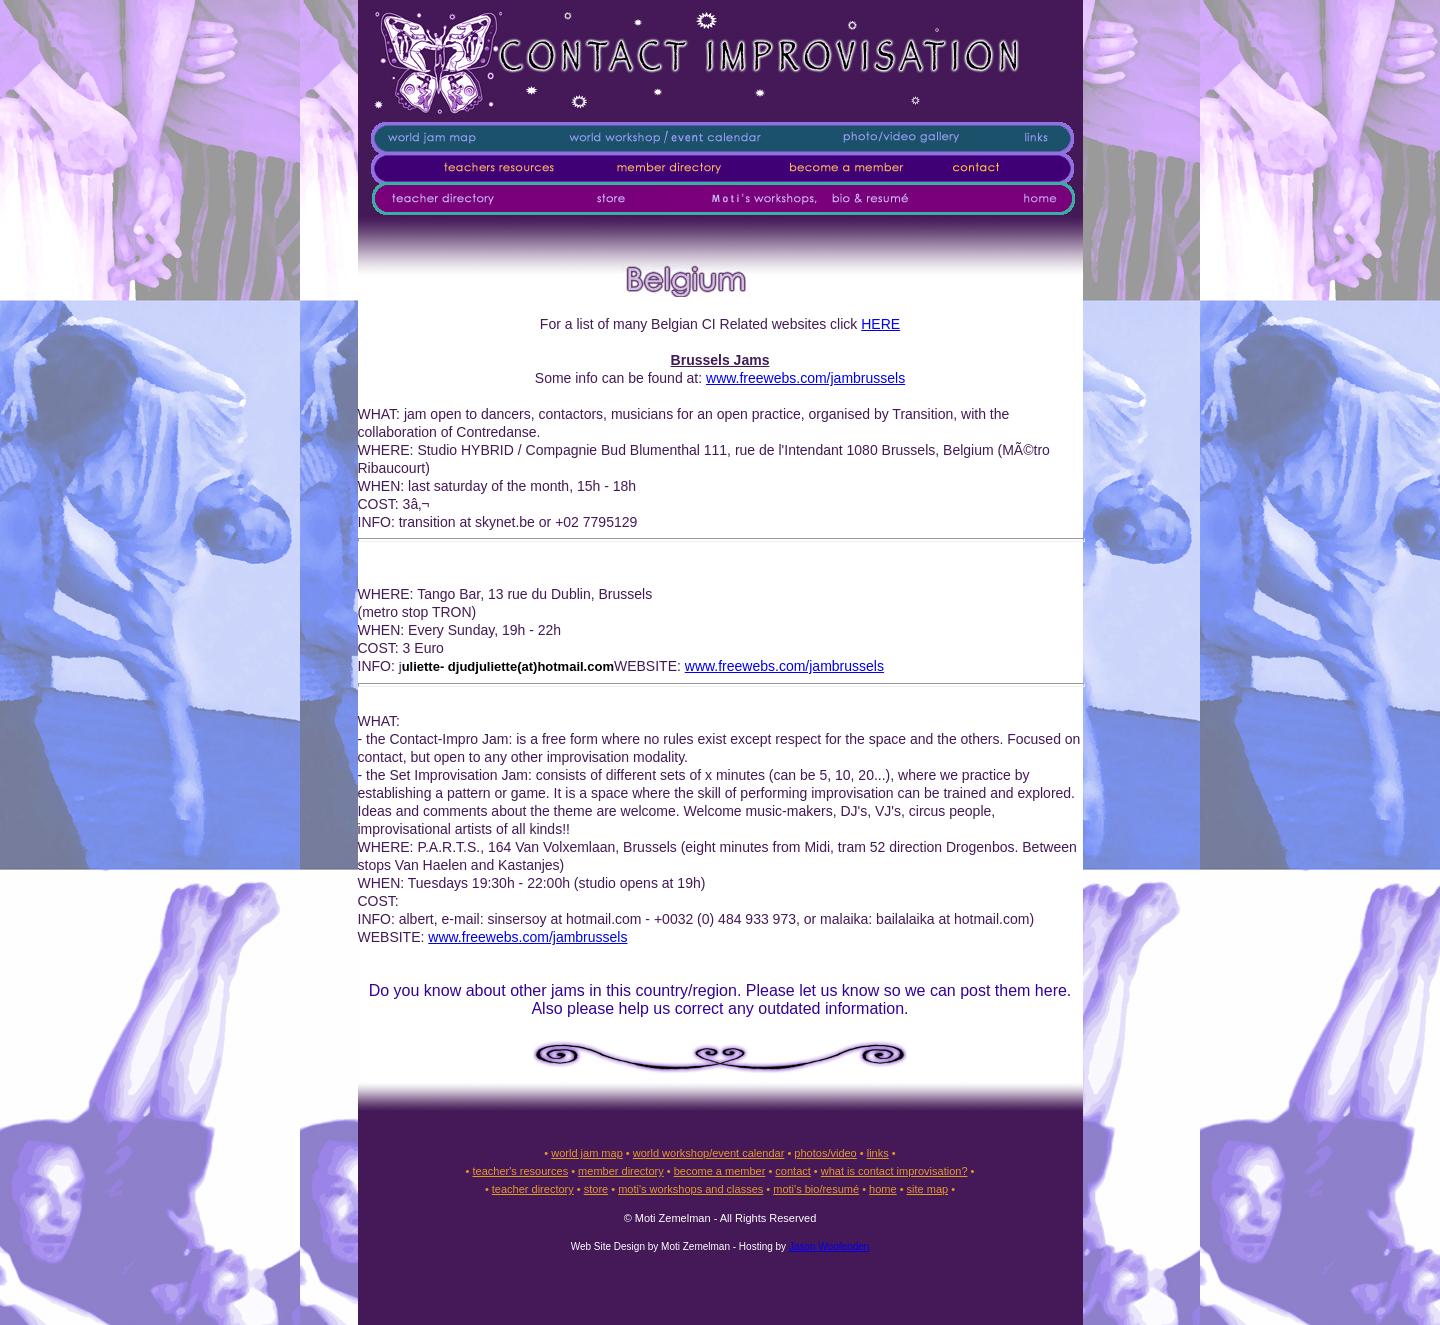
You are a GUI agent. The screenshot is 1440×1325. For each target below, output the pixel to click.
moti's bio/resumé (816, 1189)
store (596, 1189)
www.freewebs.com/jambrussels (805, 378)
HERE (880, 324)
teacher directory (533, 1189)
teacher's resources (520, 1171)
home (883, 1189)
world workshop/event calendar (709, 1153)
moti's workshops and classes (690, 1189)
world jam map (587, 1153)
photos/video (825, 1153)
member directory (621, 1171)
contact (792, 1171)
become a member (720, 1171)
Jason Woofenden (829, 1246)
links (878, 1153)
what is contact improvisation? (894, 1171)
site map (928, 1189)
